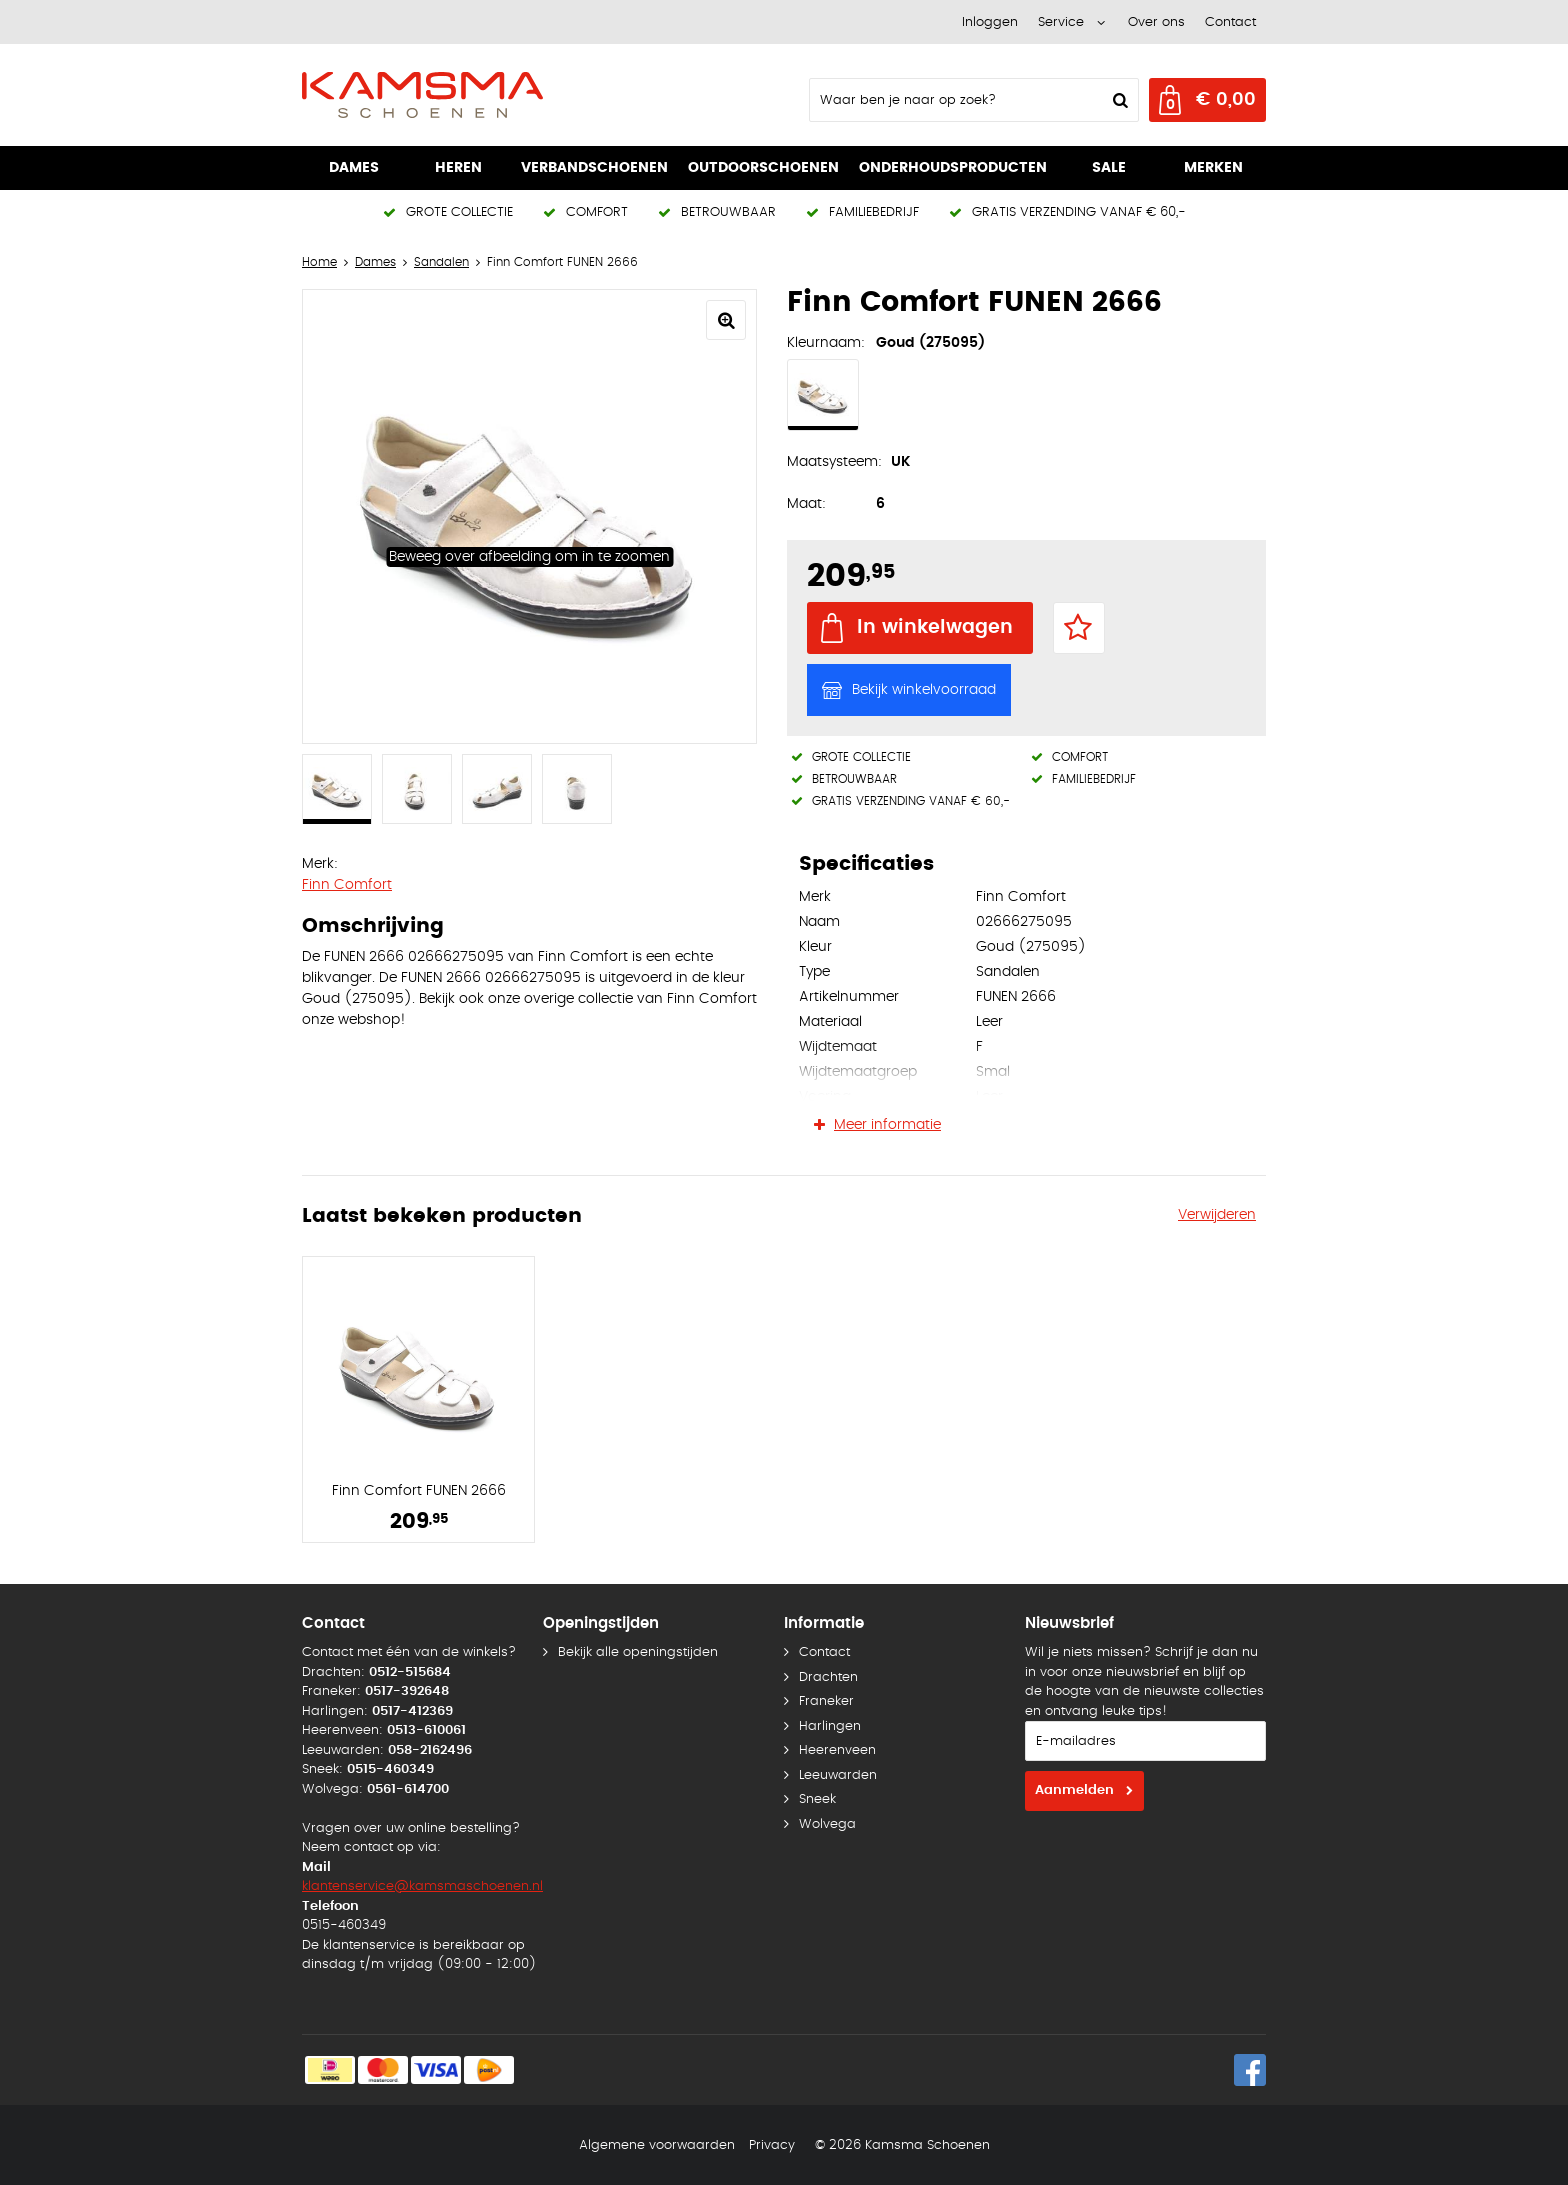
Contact (1230, 22)
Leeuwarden (838, 1775)
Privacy (772, 2145)
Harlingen (830, 1726)
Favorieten (1079, 628)
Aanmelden (1074, 1790)
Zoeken (1118, 100)
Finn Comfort (347, 885)
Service (1061, 22)
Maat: (806, 504)
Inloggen (990, 22)
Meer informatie (887, 1125)
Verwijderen (1217, 1215)
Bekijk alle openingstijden (638, 1652)
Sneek (817, 1799)
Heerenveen (837, 1750)
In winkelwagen (935, 627)
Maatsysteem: (834, 462)
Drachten (828, 1677)
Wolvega (827, 1824)
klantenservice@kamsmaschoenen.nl (422, 1886)
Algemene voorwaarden (657, 2145)
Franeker (826, 1701)
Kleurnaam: (826, 343)
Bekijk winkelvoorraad (924, 690)
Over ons (1156, 22)
